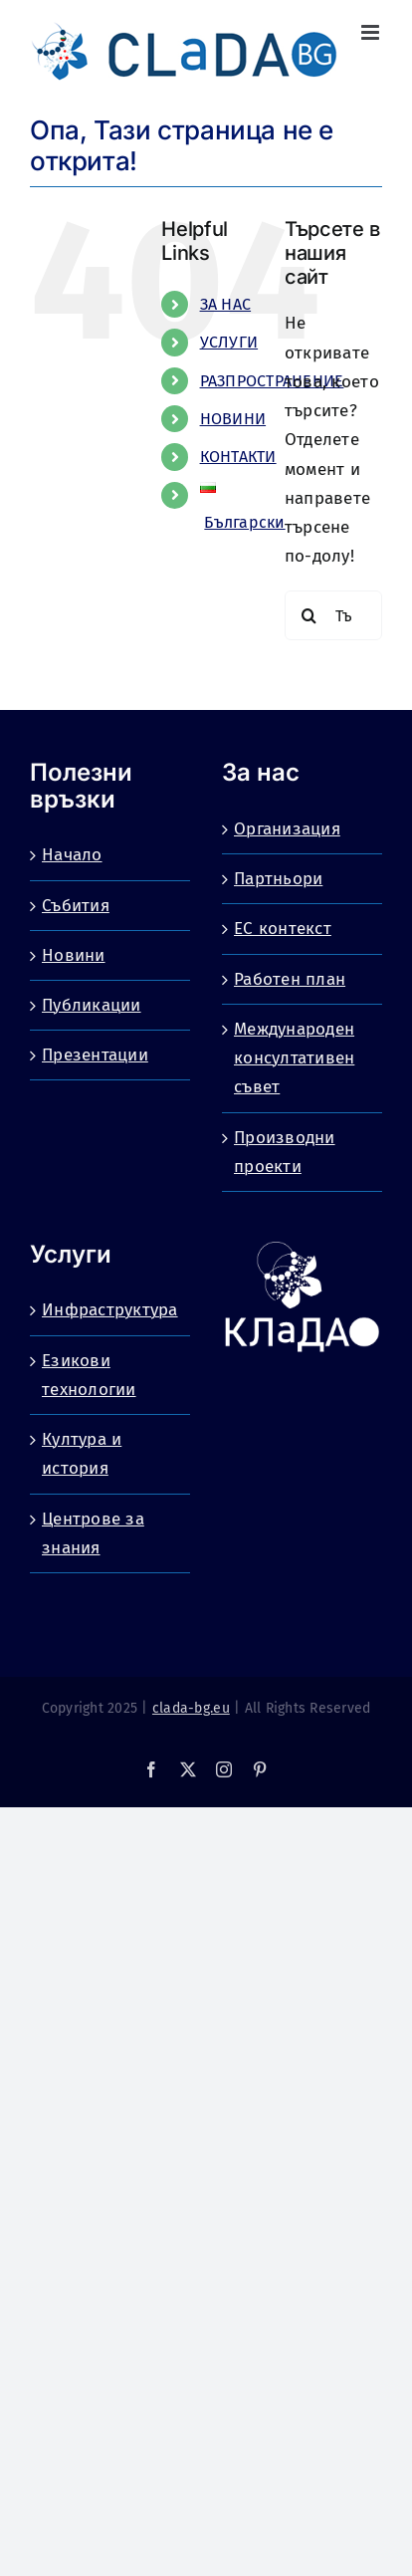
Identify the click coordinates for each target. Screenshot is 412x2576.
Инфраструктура (110, 1309)
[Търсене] (309, 615)
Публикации (91, 1005)
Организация (287, 829)
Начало (72, 854)
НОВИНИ (233, 418)
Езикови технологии (89, 1375)
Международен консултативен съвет (294, 1058)
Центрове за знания (93, 1533)
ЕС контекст (282, 928)
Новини (73, 955)
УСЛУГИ (229, 342)
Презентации (95, 1055)
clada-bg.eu (191, 1708)
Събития (75, 905)
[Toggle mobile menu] (371, 32)
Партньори (278, 878)
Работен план (289, 979)
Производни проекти (284, 1152)
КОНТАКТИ (238, 456)
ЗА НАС (226, 304)
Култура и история (81, 1454)
